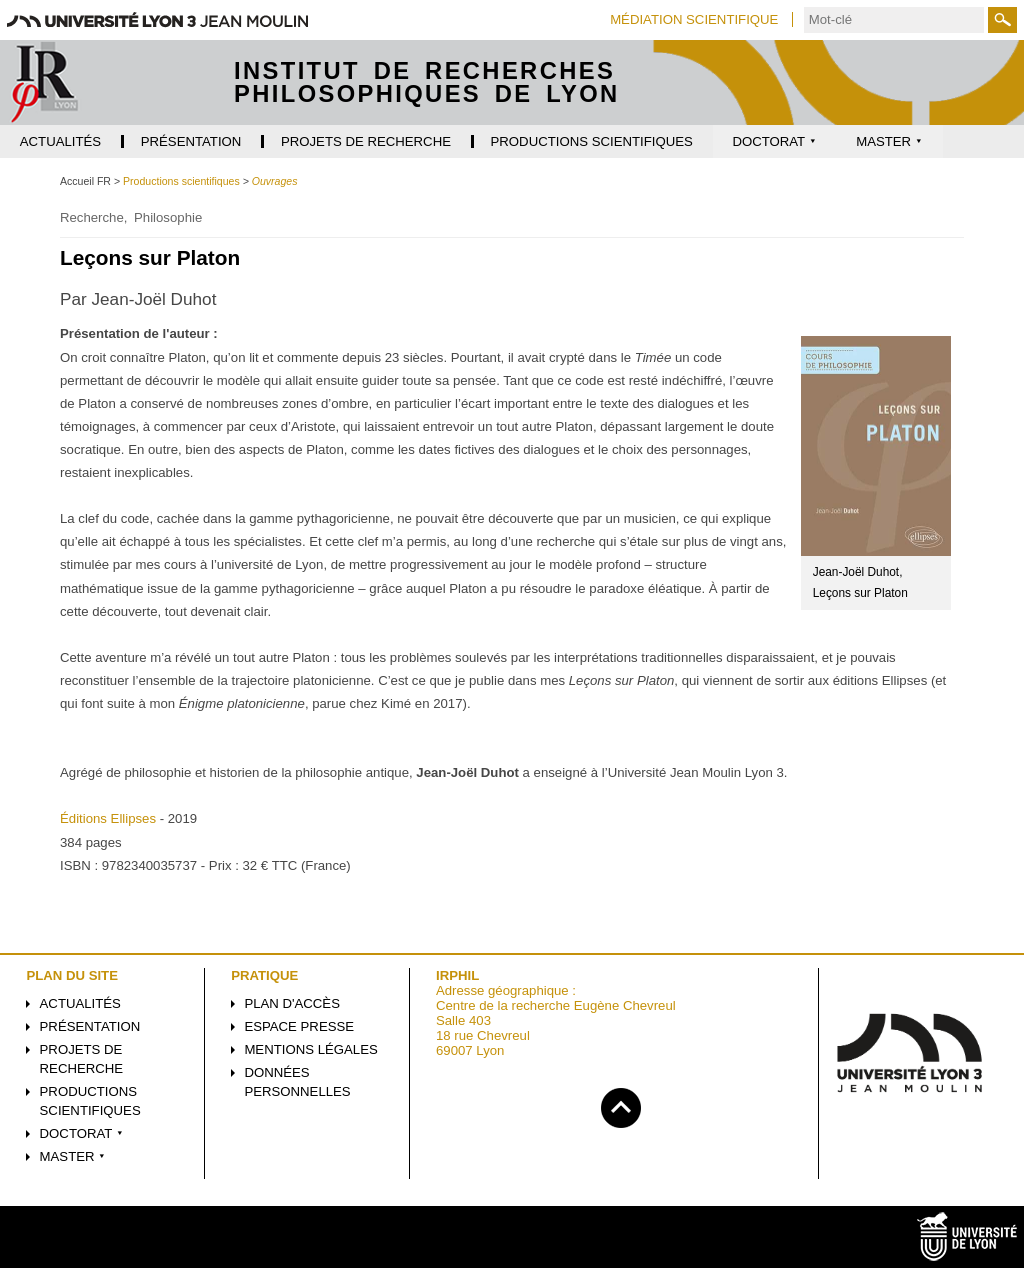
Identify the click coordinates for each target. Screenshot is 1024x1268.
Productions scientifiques (90, 1101)
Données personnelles (297, 1082)
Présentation (90, 1026)
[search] (894, 20)
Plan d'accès (292, 1003)
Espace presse (299, 1026)
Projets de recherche (82, 1059)
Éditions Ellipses (108, 818)
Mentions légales (310, 1049)
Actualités (80, 1003)
